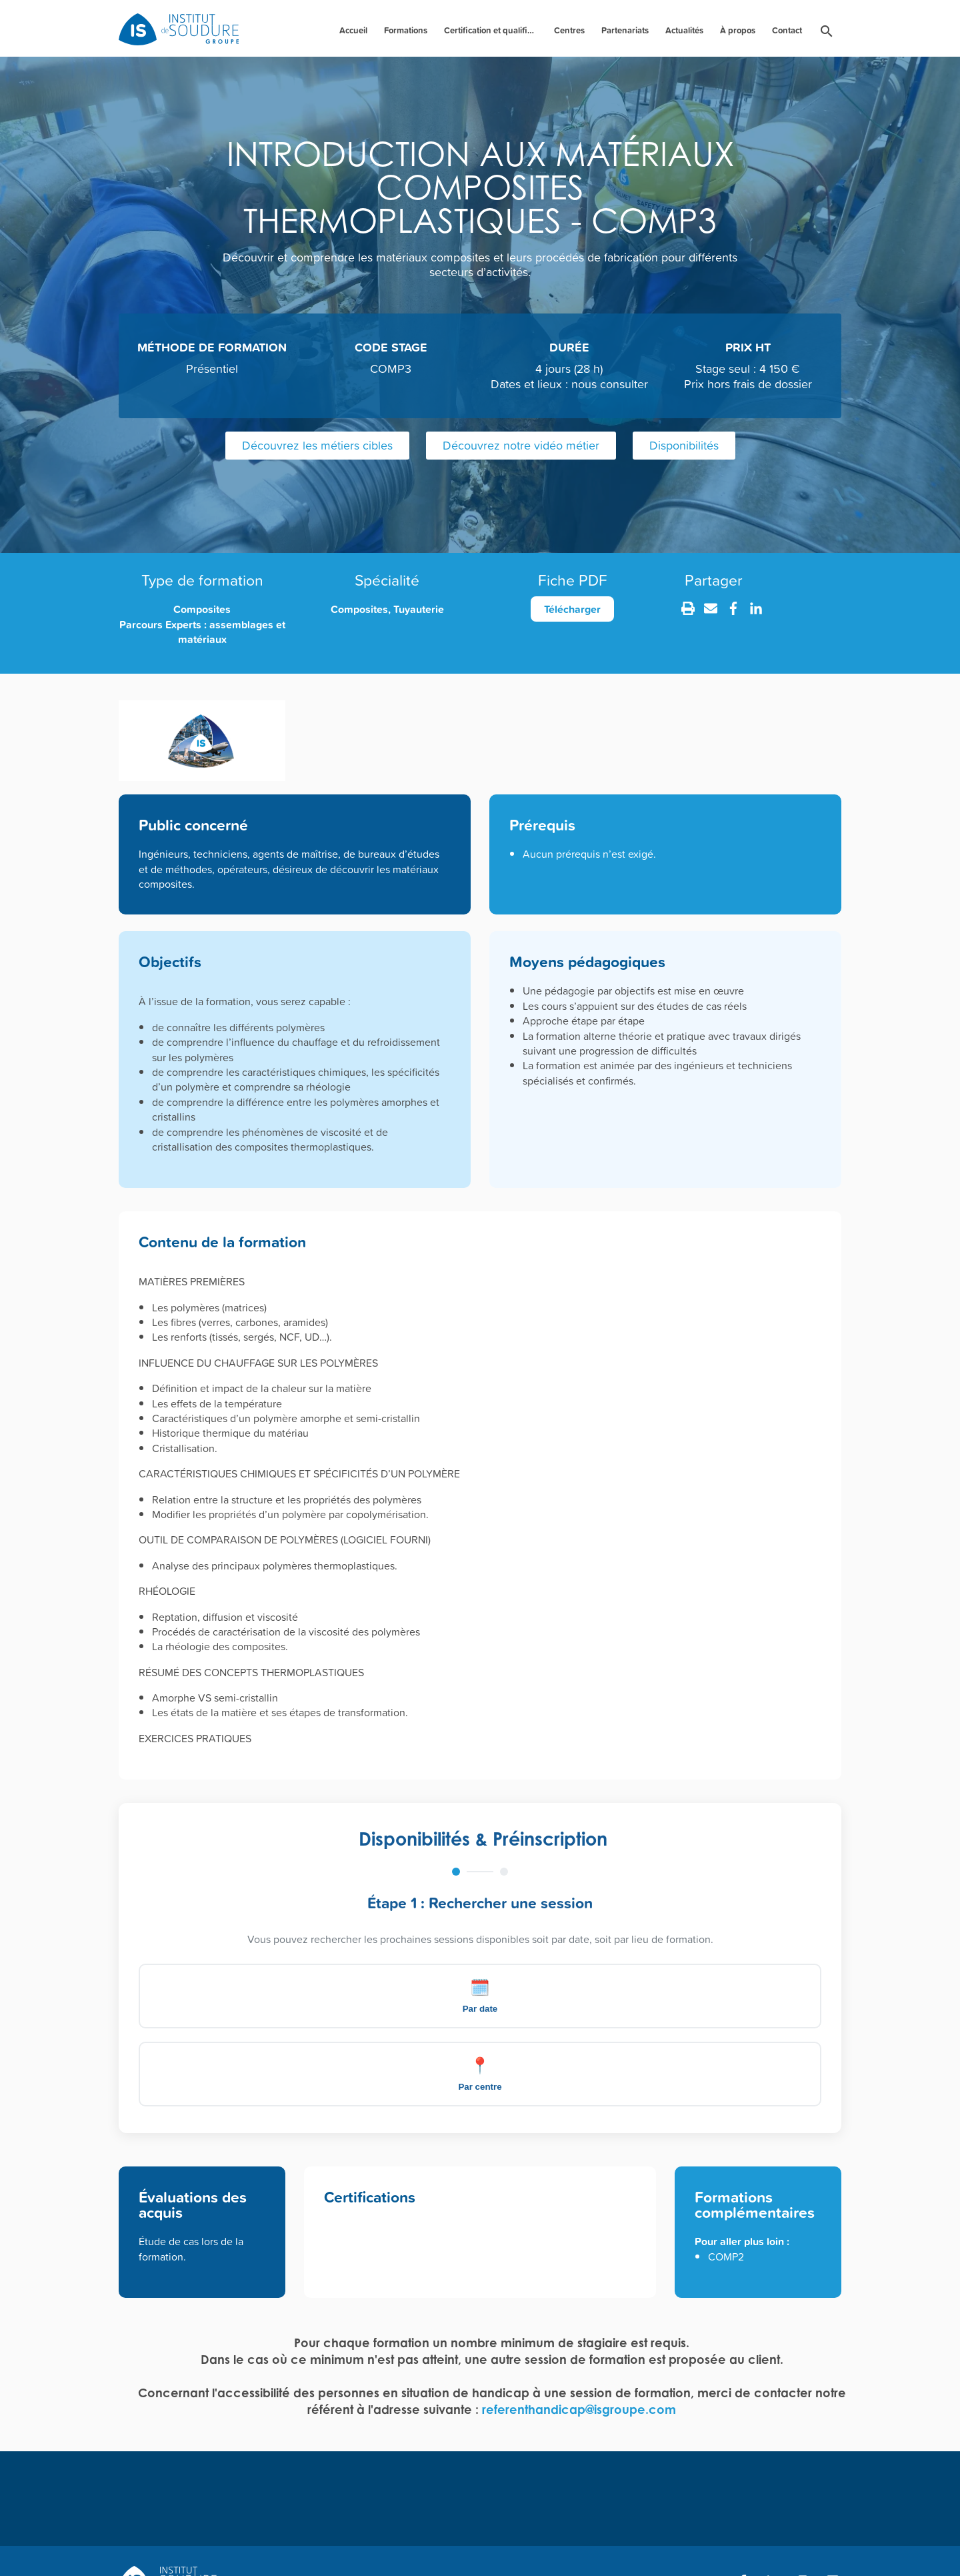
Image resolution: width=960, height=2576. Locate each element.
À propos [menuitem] (737, 30)
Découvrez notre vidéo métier (521, 445)
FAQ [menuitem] (130, 2546)
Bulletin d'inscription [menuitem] (212, 2546)
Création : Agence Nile (805, 2543)
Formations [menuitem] (405, 30)
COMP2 (726, 2178)
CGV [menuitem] (504, 2546)
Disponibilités (684, 445)
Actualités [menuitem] (684, 30)
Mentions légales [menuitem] (428, 2546)
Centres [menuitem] (569, 30)
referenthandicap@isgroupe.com (579, 2331)
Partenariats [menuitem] (625, 30)
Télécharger (572, 609)
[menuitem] (826, 33)
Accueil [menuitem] (353, 30)
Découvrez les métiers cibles (317, 445)
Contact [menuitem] (787, 30)
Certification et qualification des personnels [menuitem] (492, 30)
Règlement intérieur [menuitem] (324, 2546)
